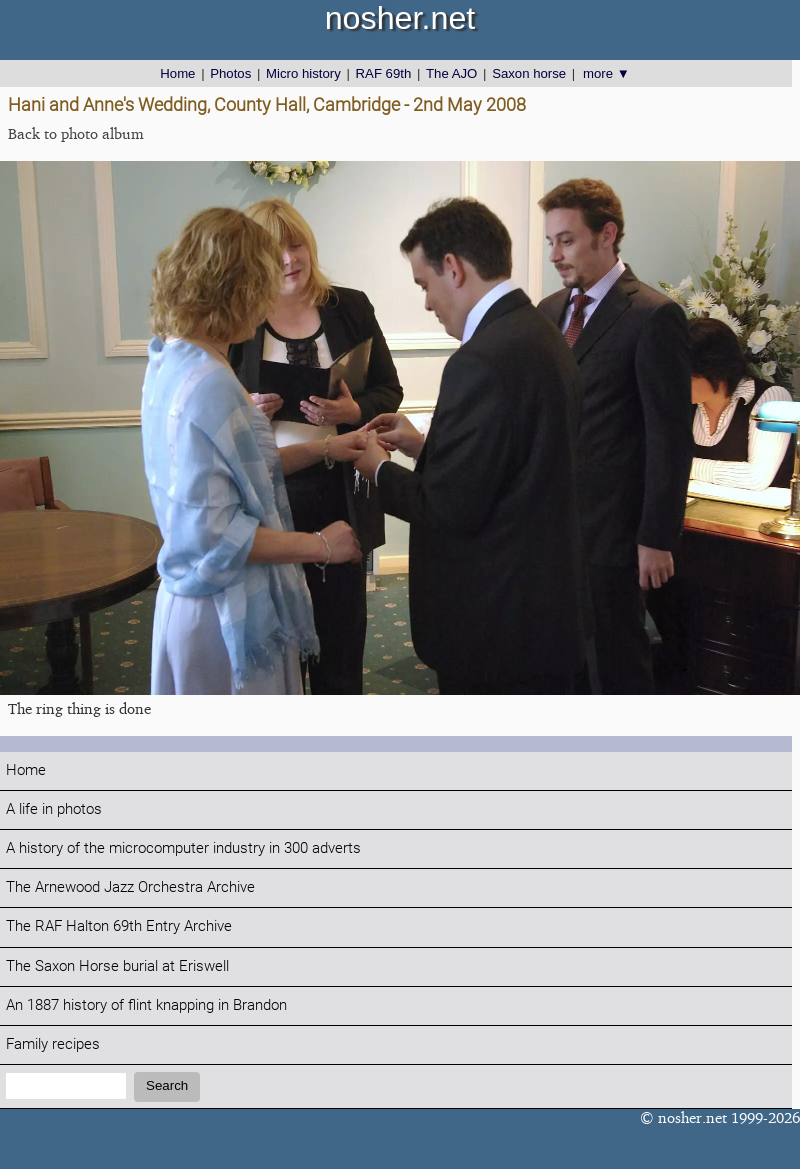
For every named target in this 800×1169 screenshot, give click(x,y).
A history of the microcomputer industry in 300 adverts (183, 848)
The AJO (451, 73)
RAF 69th (384, 73)
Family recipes (53, 1044)
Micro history (303, 73)
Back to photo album (76, 133)
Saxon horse (529, 73)
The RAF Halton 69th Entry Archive (119, 926)
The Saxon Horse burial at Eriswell (117, 966)
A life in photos (54, 809)
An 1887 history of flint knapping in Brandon (146, 1005)
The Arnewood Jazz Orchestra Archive (130, 887)
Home (177, 73)
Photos (230, 73)
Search (167, 1085)
